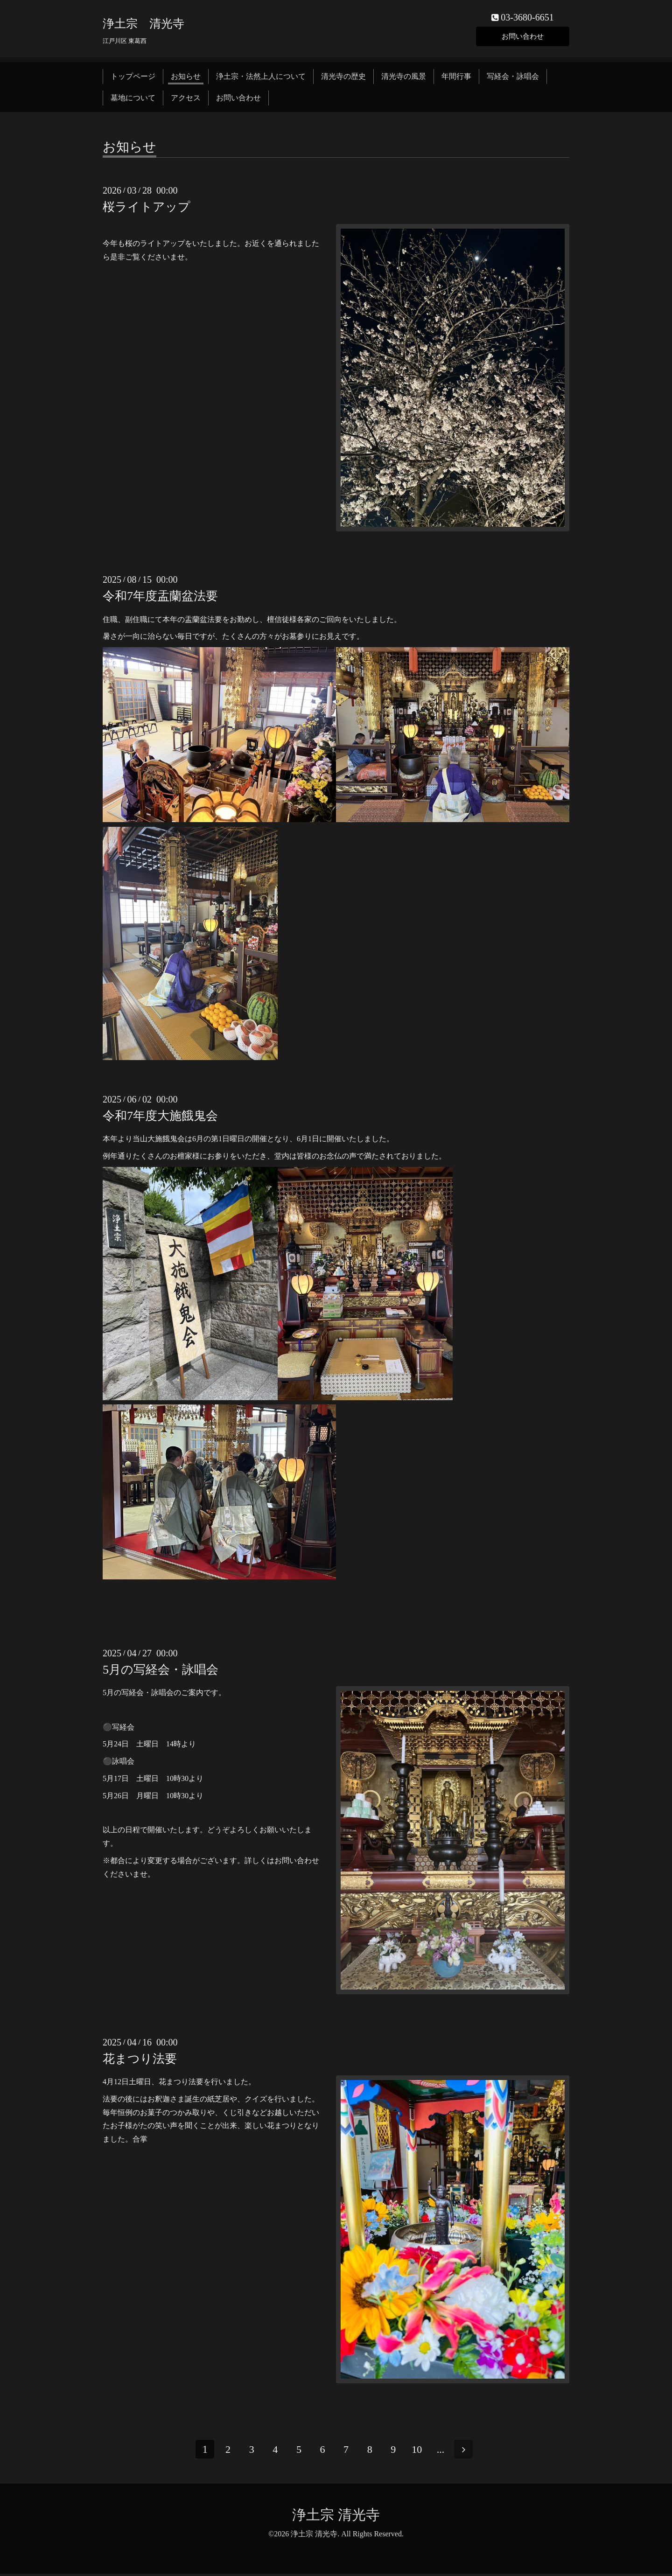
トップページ (133, 78)
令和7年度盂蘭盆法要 (160, 598)
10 (418, 2451)
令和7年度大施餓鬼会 (160, 1117)
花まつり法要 (140, 2060)
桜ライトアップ (146, 209)
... (442, 2451)
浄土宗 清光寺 (143, 25)
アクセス (186, 100)
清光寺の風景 (403, 78)
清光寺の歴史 (343, 78)
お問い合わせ (522, 37)
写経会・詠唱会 (513, 78)
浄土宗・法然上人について (261, 78)
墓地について (133, 100)
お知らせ (186, 78)
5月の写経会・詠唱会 (160, 1671)
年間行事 (456, 78)
